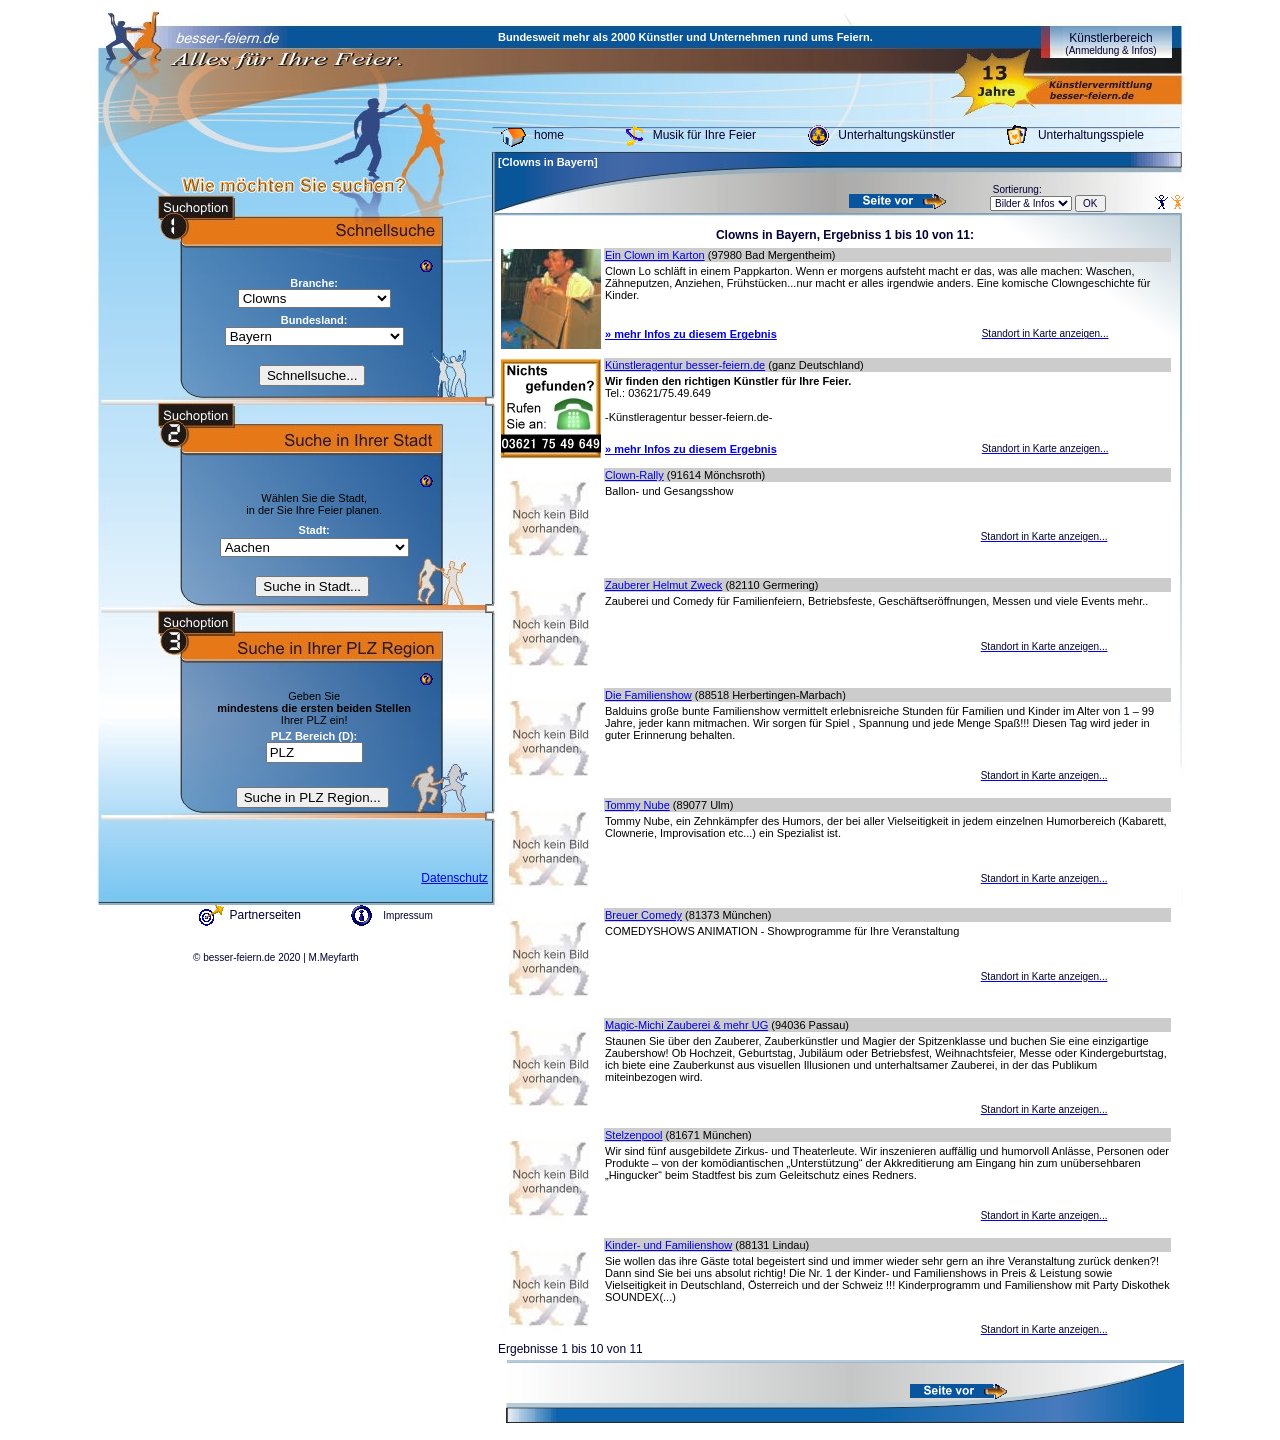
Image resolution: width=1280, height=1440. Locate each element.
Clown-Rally (634, 475)
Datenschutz (454, 878)
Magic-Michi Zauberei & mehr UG (686, 1025)
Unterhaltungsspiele (1091, 135)
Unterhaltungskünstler (896, 135)
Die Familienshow (648, 695)
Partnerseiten (265, 915)
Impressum (407, 915)
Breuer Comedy (643, 915)
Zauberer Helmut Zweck (663, 585)
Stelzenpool (634, 1135)
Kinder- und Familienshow (668, 1245)
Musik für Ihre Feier (704, 135)
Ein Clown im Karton (655, 255)
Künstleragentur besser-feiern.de (685, 365)
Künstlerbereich (1110, 43)
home (549, 135)
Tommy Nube (637, 805)
